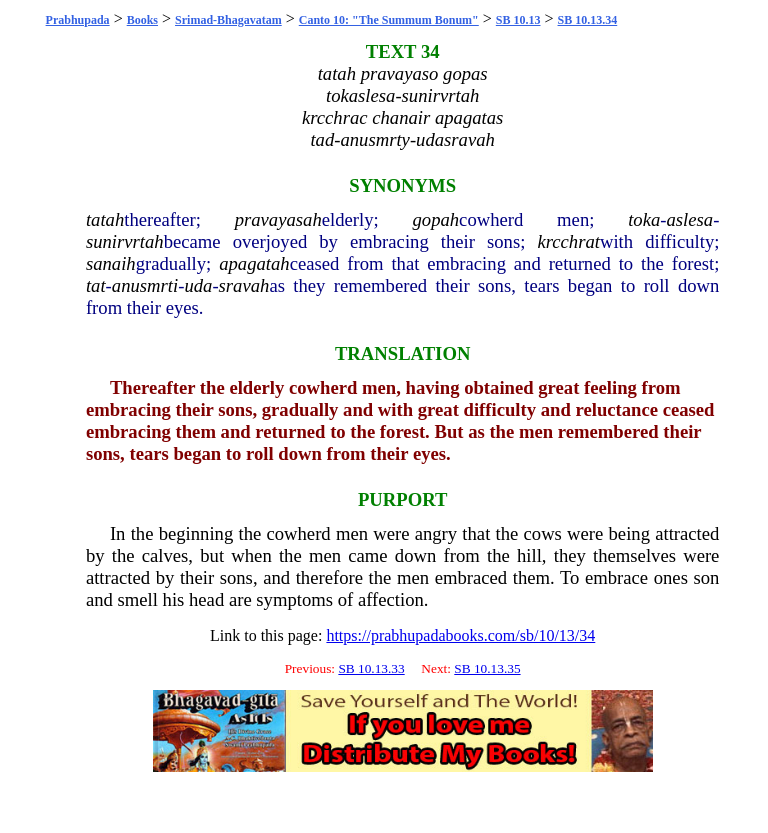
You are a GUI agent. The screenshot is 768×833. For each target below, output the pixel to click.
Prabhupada (78, 20)
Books (142, 20)
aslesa (690, 219)
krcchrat (568, 241)
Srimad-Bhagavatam (228, 20)
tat (96, 285)
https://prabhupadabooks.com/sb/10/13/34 (460, 635)
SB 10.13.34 (588, 20)
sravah (244, 285)
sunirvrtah (125, 241)
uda (198, 285)
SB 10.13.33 (371, 668)
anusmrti (145, 285)
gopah (435, 219)
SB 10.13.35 (487, 668)
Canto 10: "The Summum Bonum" (389, 20)
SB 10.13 (518, 20)
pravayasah (278, 219)
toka (644, 219)
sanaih (111, 263)
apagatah (254, 263)
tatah (105, 219)
